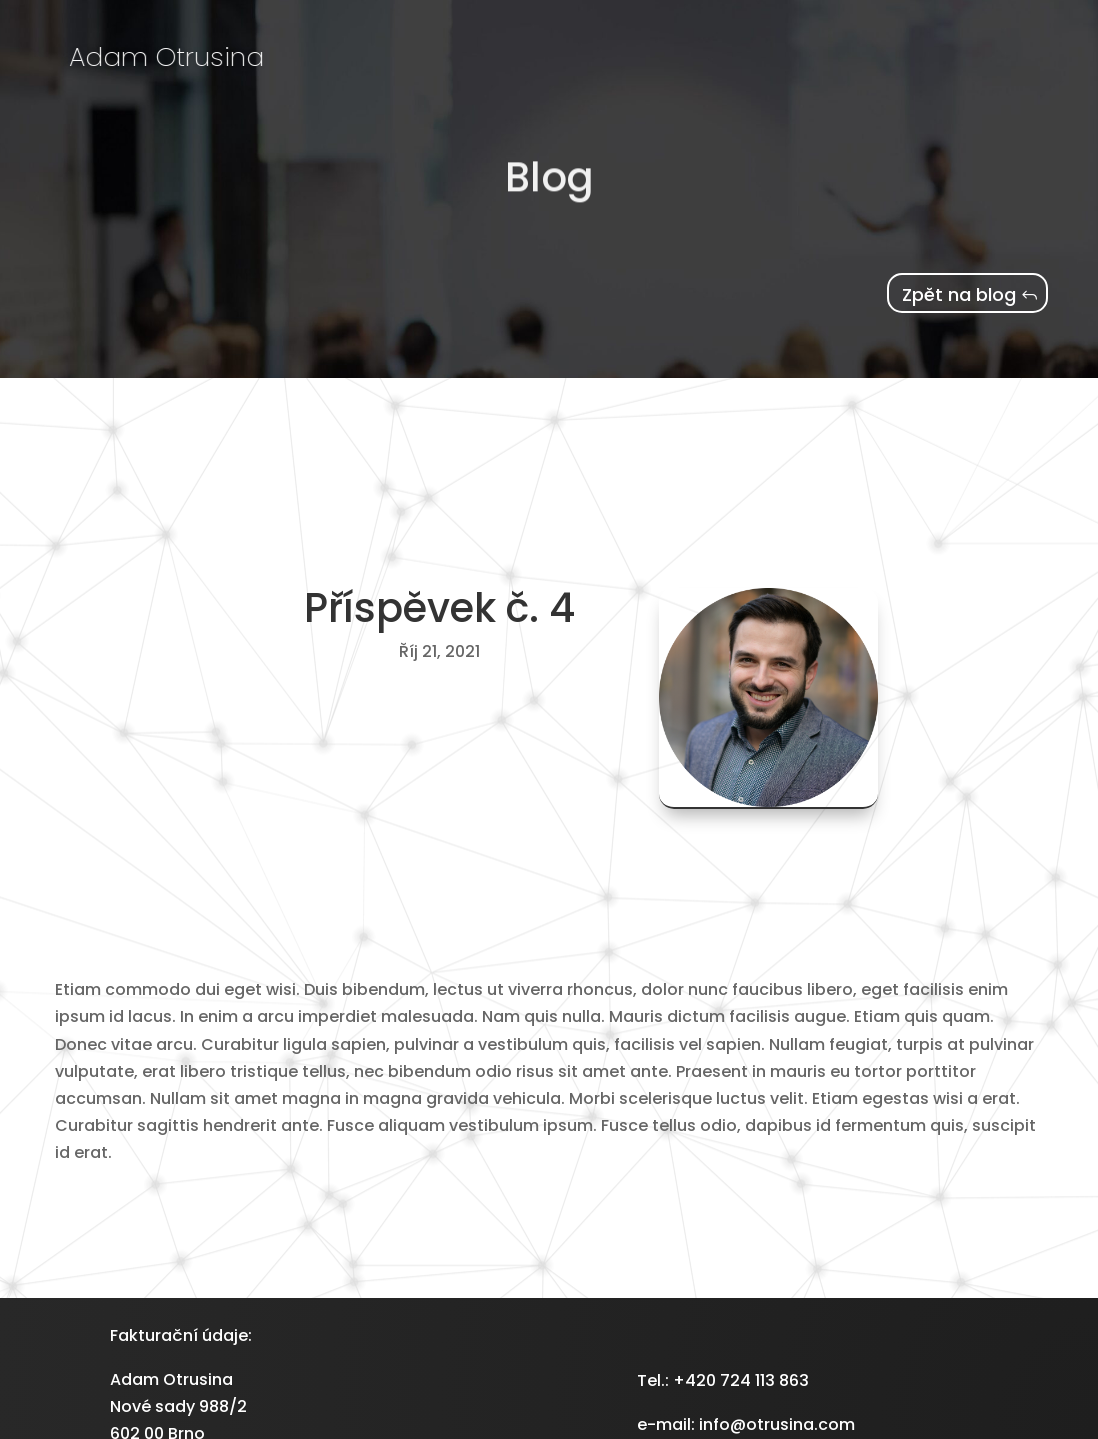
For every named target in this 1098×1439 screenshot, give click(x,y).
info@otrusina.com (777, 1424)
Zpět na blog (959, 294)
